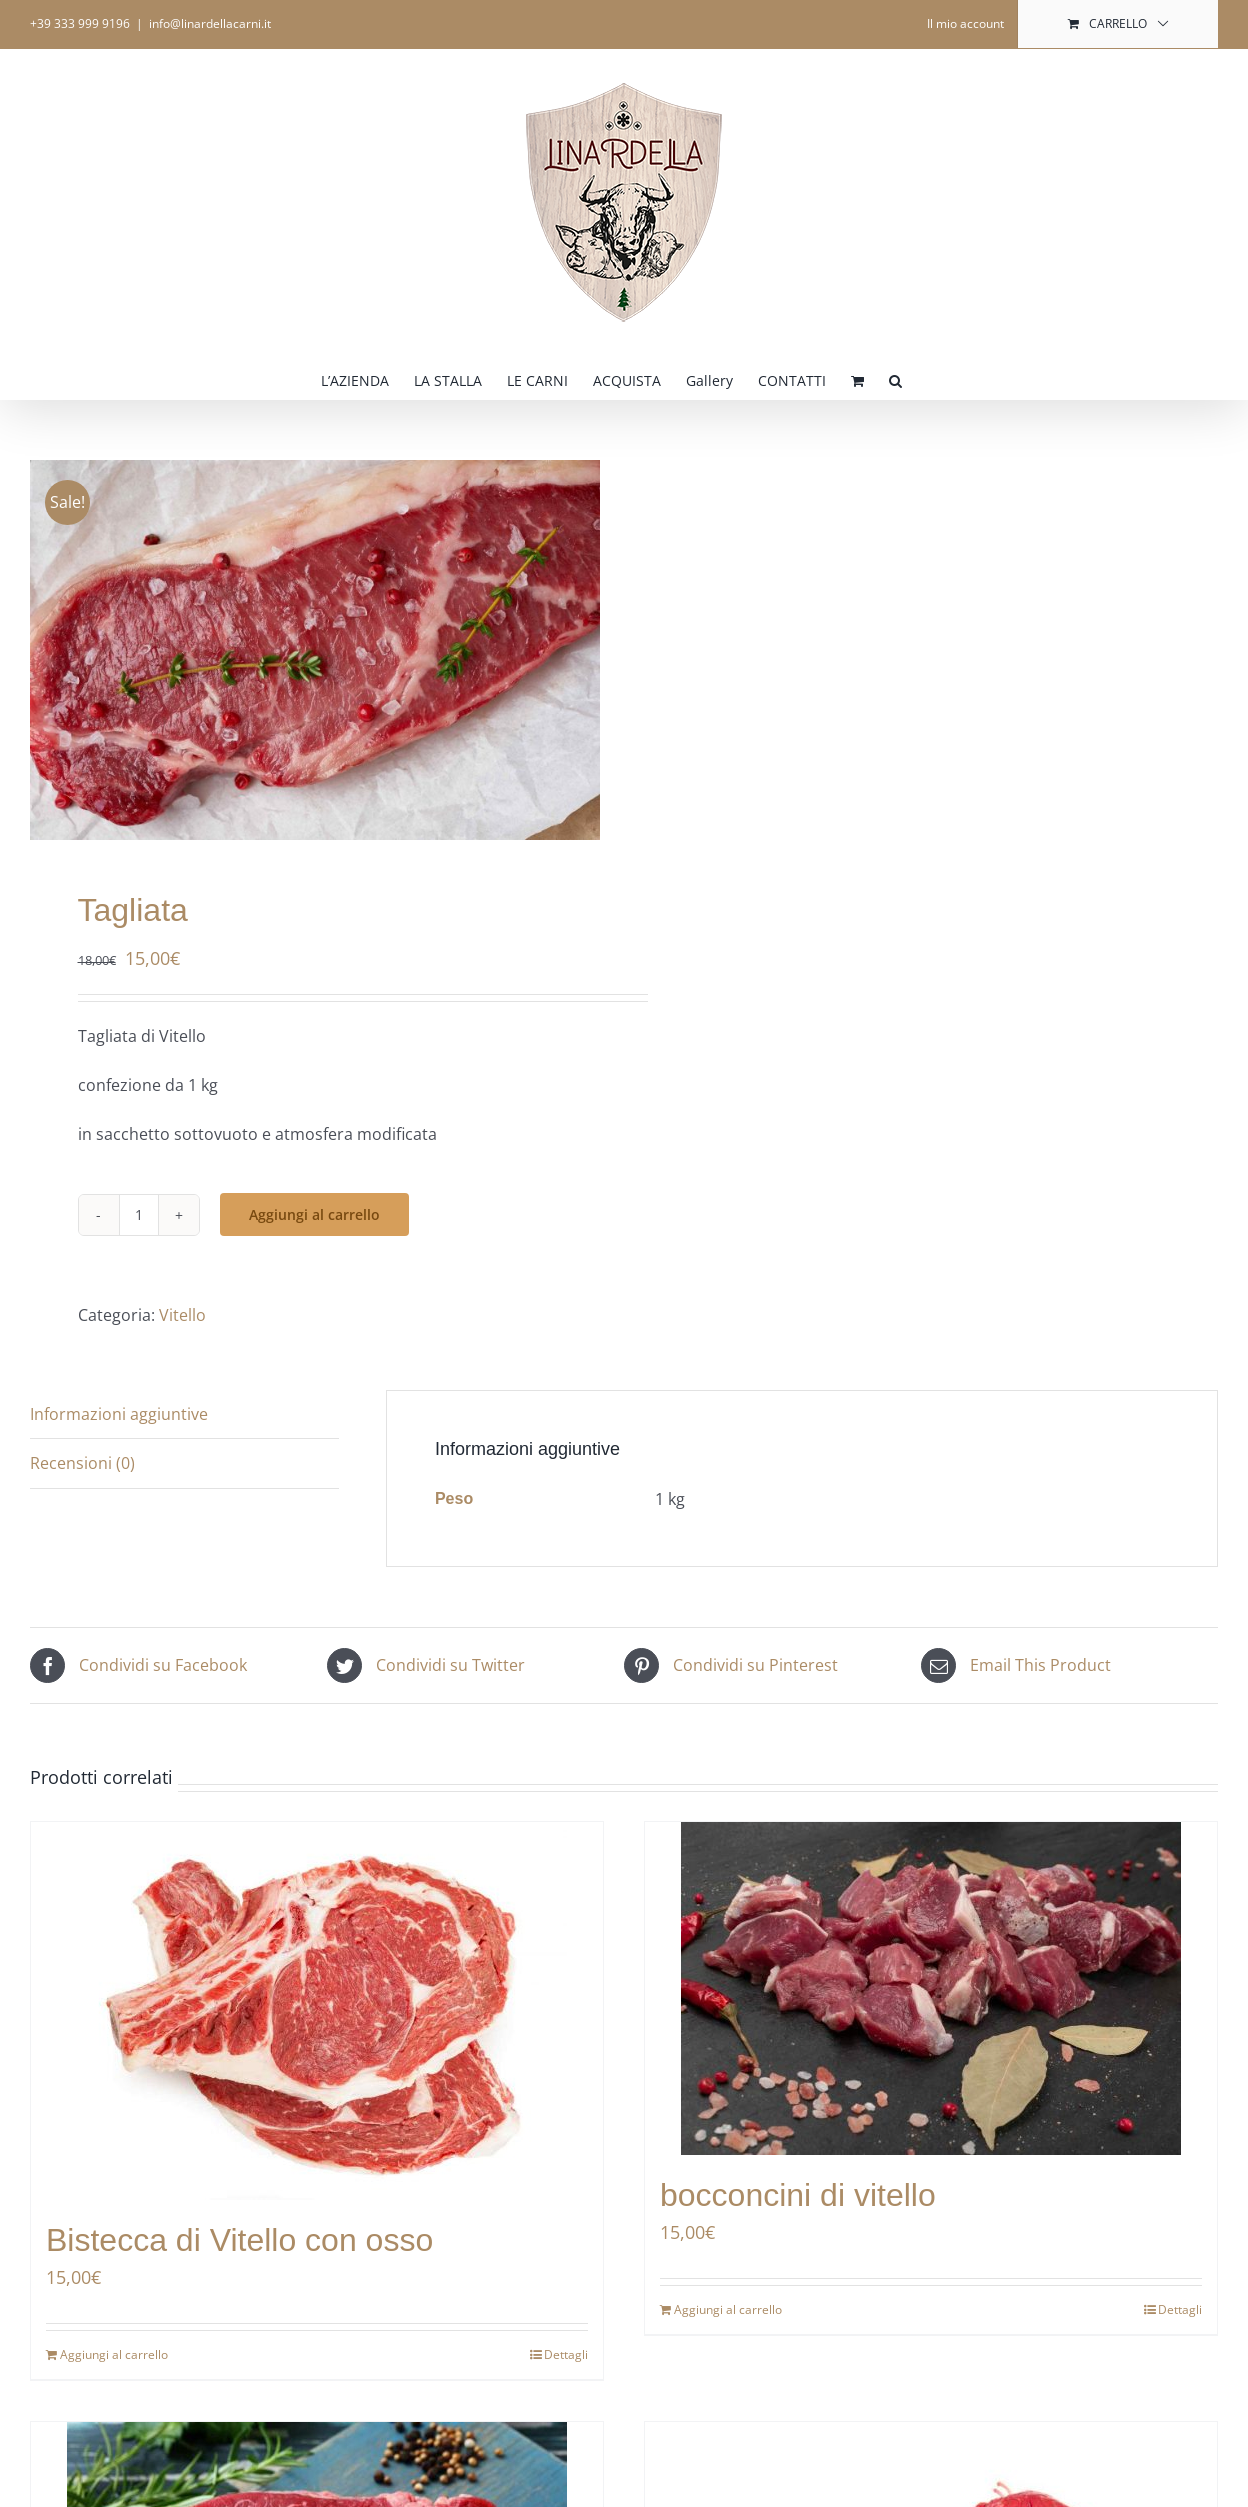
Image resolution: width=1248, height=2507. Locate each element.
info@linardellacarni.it (210, 23)
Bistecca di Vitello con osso (239, 2240)
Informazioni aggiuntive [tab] (119, 1414)
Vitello (182, 1315)
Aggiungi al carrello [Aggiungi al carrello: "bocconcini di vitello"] (728, 2309)
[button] (895, 379)
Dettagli (566, 2354)
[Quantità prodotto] (139, 1215)
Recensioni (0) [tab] (82, 1463)
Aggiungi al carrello (314, 1214)
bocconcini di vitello (798, 2195)
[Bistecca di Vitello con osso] (317, 2011)
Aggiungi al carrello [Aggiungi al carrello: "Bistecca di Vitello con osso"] (114, 2354)
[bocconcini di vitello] (931, 1988)
